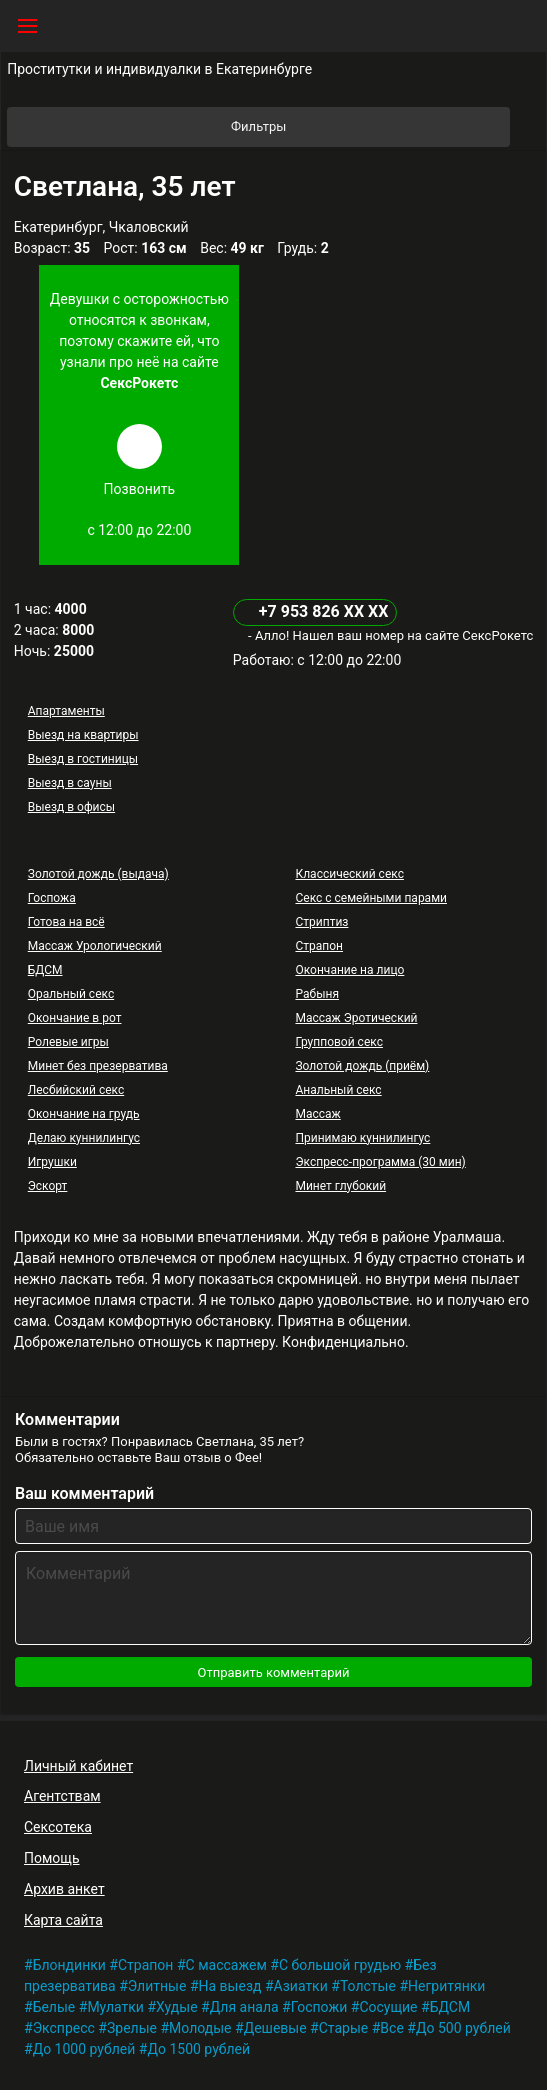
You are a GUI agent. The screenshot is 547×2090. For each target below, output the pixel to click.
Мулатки (115, 2007)
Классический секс (349, 874)
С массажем (226, 1965)
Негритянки (446, 1986)
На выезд (230, 1986)
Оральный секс (71, 994)
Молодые (200, 2028)
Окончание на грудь (84, 1114)
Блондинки (69, 1965)
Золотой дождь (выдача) (98, 874)
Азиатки (301, 1986)
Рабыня (317, 994)
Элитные (157, 1986)
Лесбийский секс (76, 1090)
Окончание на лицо (349, 970)
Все (391, 2028)
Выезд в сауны (70, 783)
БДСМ (45, 970)
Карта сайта (63, 1920)
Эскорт (48, 1186)
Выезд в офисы (71, 807)
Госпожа (52, 898)
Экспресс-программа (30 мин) (380, 1162)
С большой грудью (340, 1965)
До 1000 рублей (84, 2049)
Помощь (52, 1858)
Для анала (244, 2007)
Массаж (317, 1114)
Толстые (368, 1986)
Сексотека (58, 1827)
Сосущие (388, 2007)
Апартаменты (66, 711)
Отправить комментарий (273, 1672)
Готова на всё (66, 922)
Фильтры (369, 127)
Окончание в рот (75, 1018)
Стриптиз (321, 922)
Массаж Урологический (95, 946)
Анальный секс (338, 1090)
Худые (177, 2007)
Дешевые (275, 2028)
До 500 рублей (463, 2028)
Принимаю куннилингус (362, 1138)
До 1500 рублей (198, 2049)
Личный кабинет (78, 1766)
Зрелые (132, 2028)
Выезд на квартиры (83, 735)
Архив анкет (64, 1889)
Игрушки (52, 1162)
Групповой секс (338, 1042)
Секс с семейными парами (371, 898)
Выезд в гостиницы (83, 759)
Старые (344, 2028)
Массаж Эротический (356, 1018)
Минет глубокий (340, 1186)
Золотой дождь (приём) (362, 1066)
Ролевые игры (68, 1042)
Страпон (319, 946)
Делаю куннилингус (84, 1138)
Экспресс (64, 2028)
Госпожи (319, 2007)
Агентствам (62, 1796)
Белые (54, 2007)
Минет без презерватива (98, 1066)
